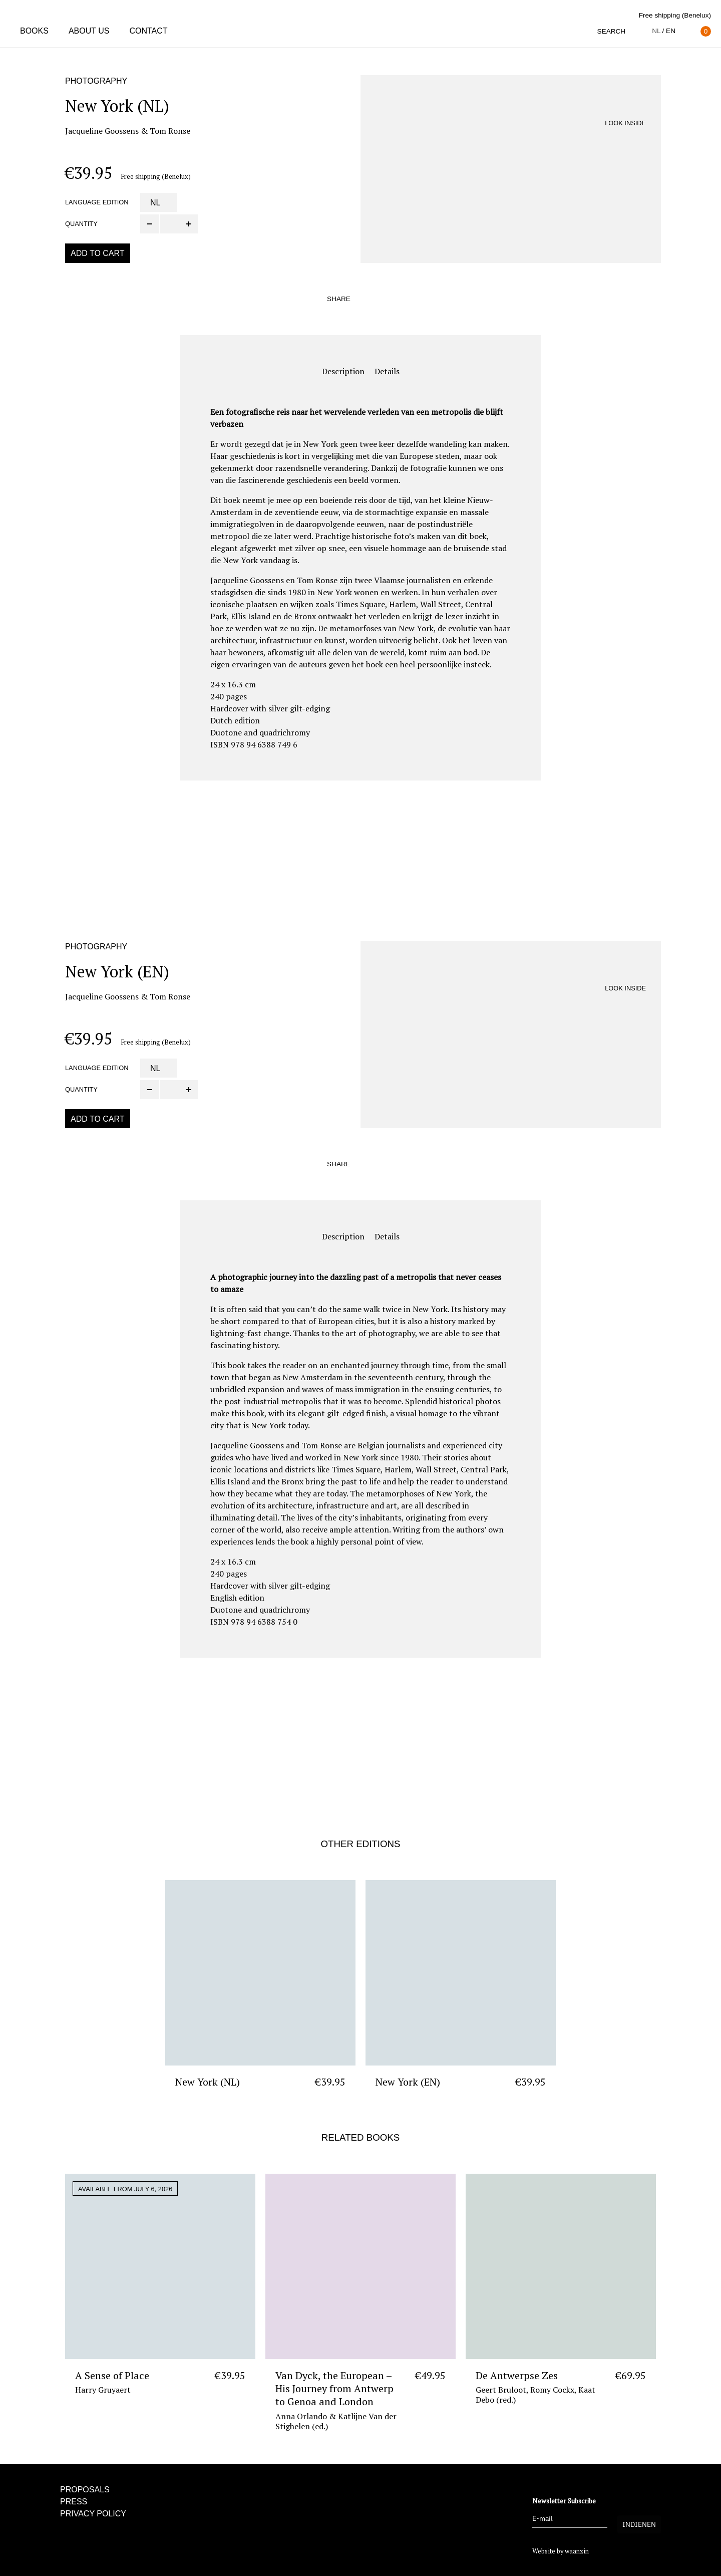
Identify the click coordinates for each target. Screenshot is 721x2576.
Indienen (639, 2524)
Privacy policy (93, 2513)
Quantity (81, 223)
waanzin (577, 2551)
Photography (96, 81)
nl (656, 31)
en (670, 31)
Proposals (85, 2489)
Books (34, 31)
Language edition (97, 202)
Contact (148, 31)
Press (73, 2501)
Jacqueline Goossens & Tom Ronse (127, 130)
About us (89, 31)
